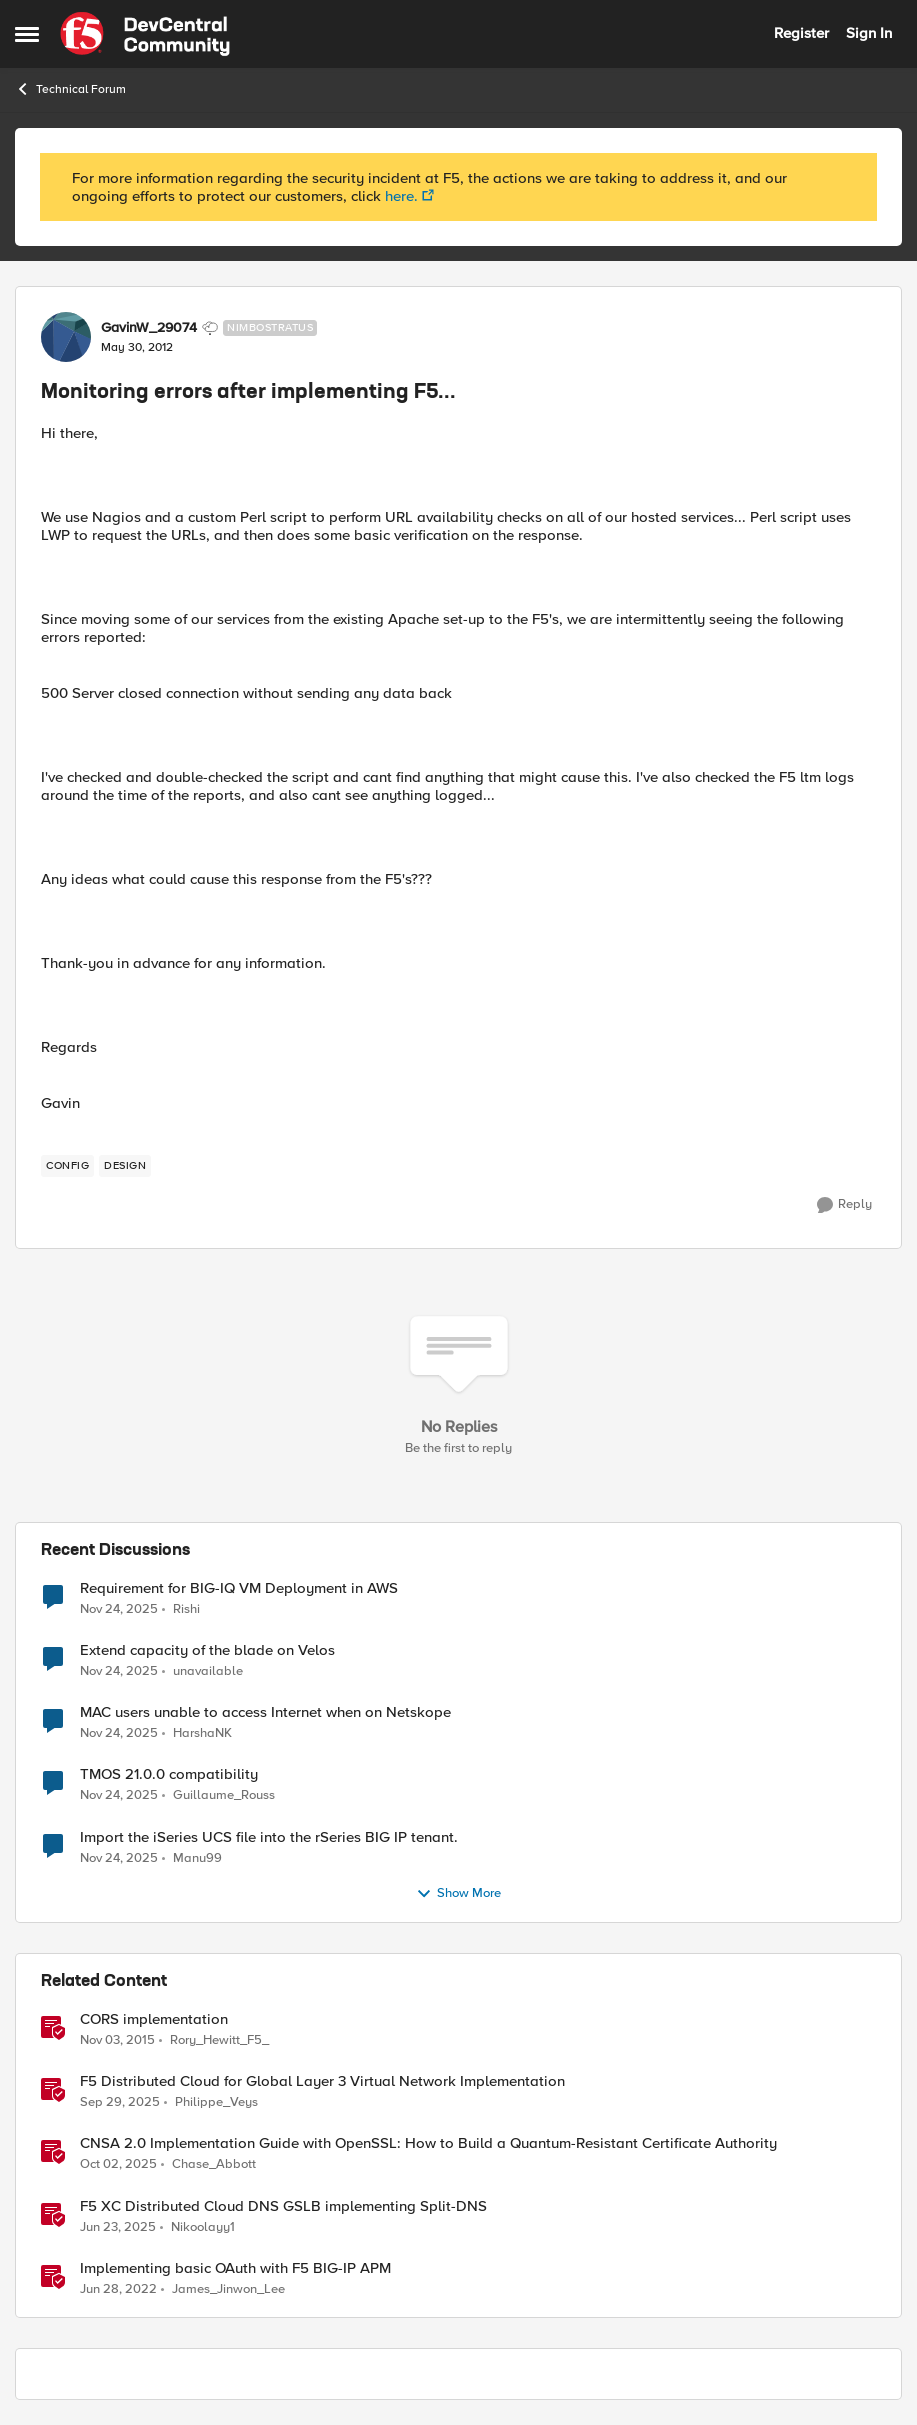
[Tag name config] (67, 1166)
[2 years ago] (118, 2227)
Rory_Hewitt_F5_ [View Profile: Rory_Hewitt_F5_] (219, 2040)
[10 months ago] (120, 2103)
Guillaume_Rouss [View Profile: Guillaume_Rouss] (224, 1795)
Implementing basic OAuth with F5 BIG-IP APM (235, 2268)
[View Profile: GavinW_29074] (66, 337)
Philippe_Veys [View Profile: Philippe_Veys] (216, 2102)
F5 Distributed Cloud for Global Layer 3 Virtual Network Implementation (322, 2081)
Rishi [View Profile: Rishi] (186, 1609)
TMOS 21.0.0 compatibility (169, 1774)
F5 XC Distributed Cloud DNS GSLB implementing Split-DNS (283, 2206)
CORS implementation (154, 2019)
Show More (458, 1894)
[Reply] (844, 1205)
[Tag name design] (125, 1166)
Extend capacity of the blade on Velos (207, 1650)
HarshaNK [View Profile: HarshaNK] (202, 1733)
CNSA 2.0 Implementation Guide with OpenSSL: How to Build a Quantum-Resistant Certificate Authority (428, 2143)
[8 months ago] (119, 1610)
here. (401, 196)
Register (801, 33)
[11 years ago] (117, 2041)
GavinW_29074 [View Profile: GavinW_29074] (149, 328)
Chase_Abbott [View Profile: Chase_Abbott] (214, 2164)
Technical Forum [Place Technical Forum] (70, 89)
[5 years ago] (118, 2289)
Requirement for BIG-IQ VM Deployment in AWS (239, 1588)
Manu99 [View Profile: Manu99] (197, 1857)
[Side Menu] (27, 34)
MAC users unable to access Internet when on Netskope (265, 1712)
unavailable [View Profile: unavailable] (208, 1671)
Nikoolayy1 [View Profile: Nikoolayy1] (203, 2226)
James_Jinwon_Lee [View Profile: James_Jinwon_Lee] (228, 2288)
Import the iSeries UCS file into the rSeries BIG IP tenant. (269, 1837)
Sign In (869, 33)
